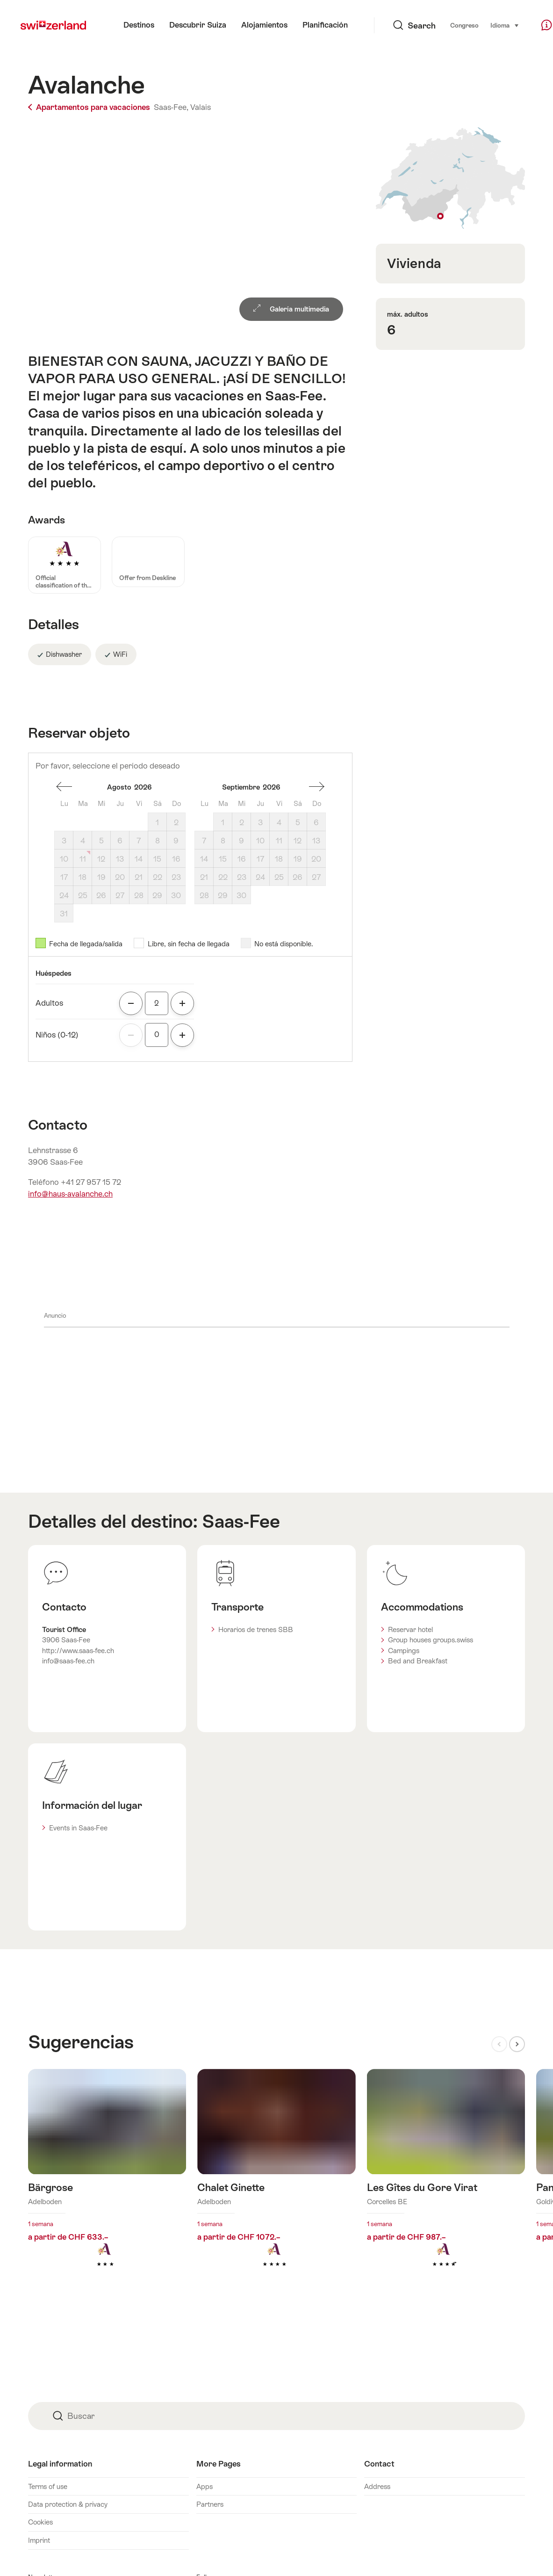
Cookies (40, 2522)
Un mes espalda (64, 787)
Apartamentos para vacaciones (90, 107)
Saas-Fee (241, 1521)
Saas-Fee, (171, 107)
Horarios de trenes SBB (255, 1629)
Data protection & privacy (68, 2504)
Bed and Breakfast (417, 1661)
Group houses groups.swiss (430, 1640)
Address (377, 2486)
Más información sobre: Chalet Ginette (276, 2182)
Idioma (482, 25)
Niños (57, 1034)
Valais (200, 107)
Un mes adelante (316, 787)
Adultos (49, 1003)
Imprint (39, 2540)
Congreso (442, 25)
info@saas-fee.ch (68, 1661)
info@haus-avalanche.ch (70, 1193)
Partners (209, 2504)
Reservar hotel (410, 1629)
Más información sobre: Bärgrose (107, 2182)
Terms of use (47, 2486)
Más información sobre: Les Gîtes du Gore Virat (446, 2182)
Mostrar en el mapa (450, 178)
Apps (204, 2486)
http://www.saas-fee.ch (78, 1650)
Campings (403, 1650)
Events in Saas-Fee (78, 1828)
